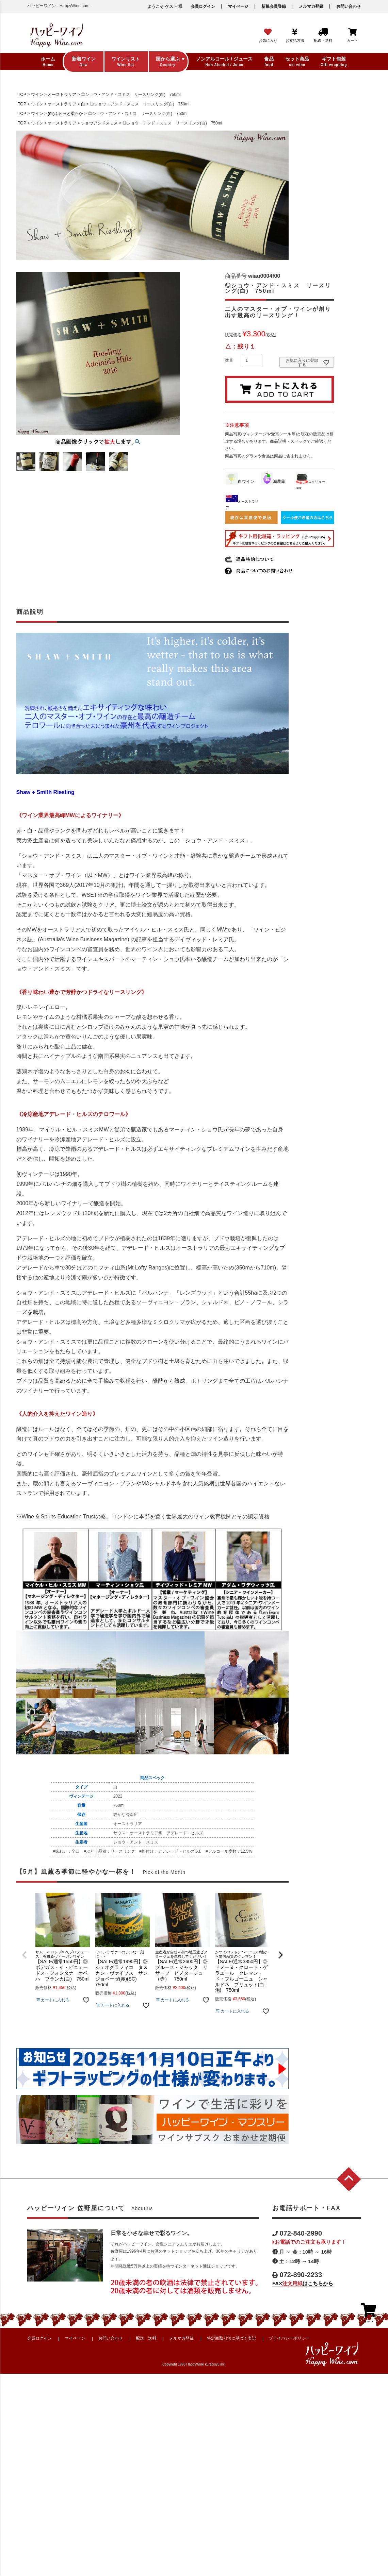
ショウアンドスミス (99, 123)
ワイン (37, 94)
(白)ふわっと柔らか (65, 113)
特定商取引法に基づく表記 (231, 2338)
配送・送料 (146, 2338)
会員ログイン (203, 6)
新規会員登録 (273, 6)
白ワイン (240, 481)
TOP (22, 94)
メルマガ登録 (311, 6)
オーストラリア (62, 94)
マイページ (238, 6)
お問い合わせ (348, 6)
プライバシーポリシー (289, 2338)
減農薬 (273, 481)
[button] (24, 1955)
